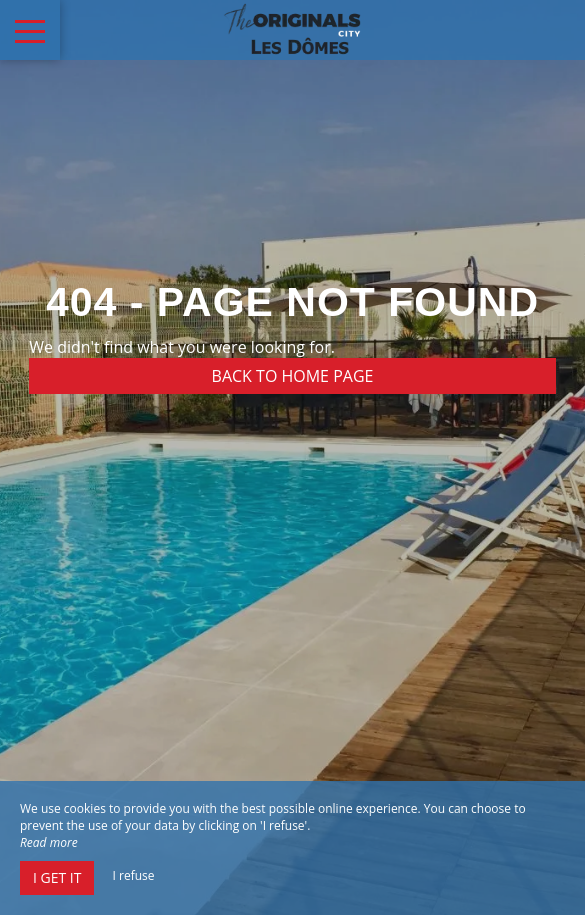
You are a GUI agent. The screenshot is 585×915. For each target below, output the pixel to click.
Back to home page (293, 376)
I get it (57, 877)
